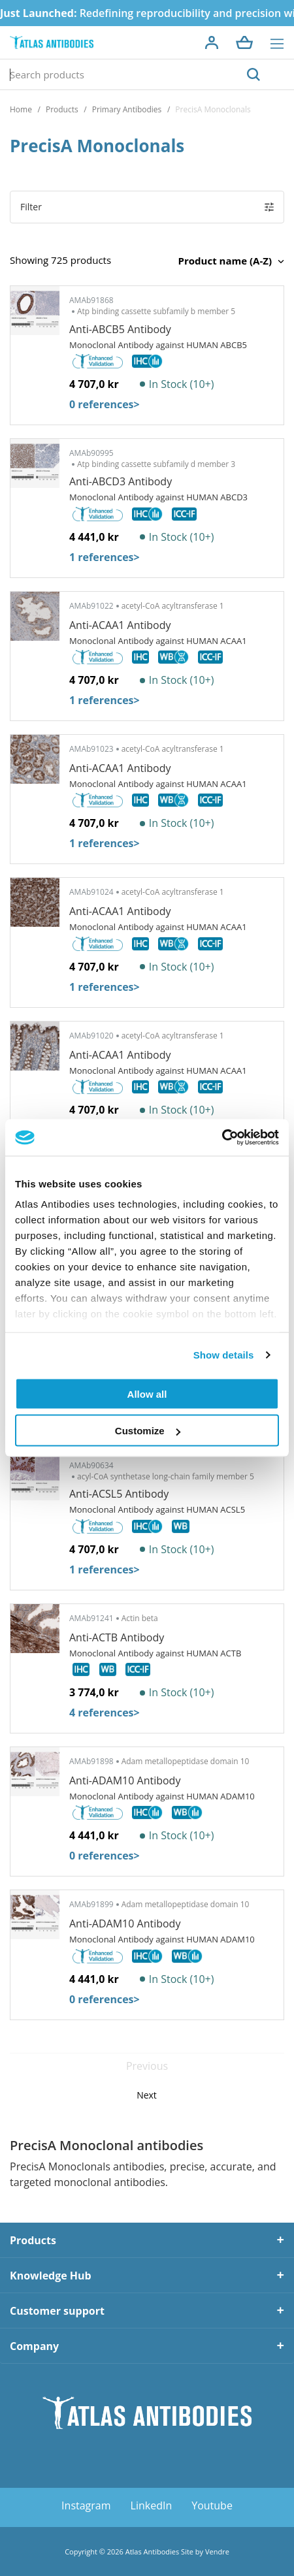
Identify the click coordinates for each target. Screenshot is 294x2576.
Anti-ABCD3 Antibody (120, 481)
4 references (104, 1712)
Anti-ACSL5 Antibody (119, 1494)
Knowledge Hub (50, 2275)
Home (21, 109)
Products (62, 109)
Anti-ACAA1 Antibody (120, 625)
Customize (147, 1430)
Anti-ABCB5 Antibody (120, 329)
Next (147, 2095)
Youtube (212, 2505)
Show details (223, 1354)
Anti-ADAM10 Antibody (124, 1780)
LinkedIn (151, 2505)
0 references (104, 404)
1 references (104, 557)
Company (34, 2346)
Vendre (217, 2551)
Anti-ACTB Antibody (116, 1637)
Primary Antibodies (127, 109)
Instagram (85, 2505)
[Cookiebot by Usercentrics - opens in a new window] (222, 1137)
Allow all (147, 1393)
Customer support (57, 2311)
